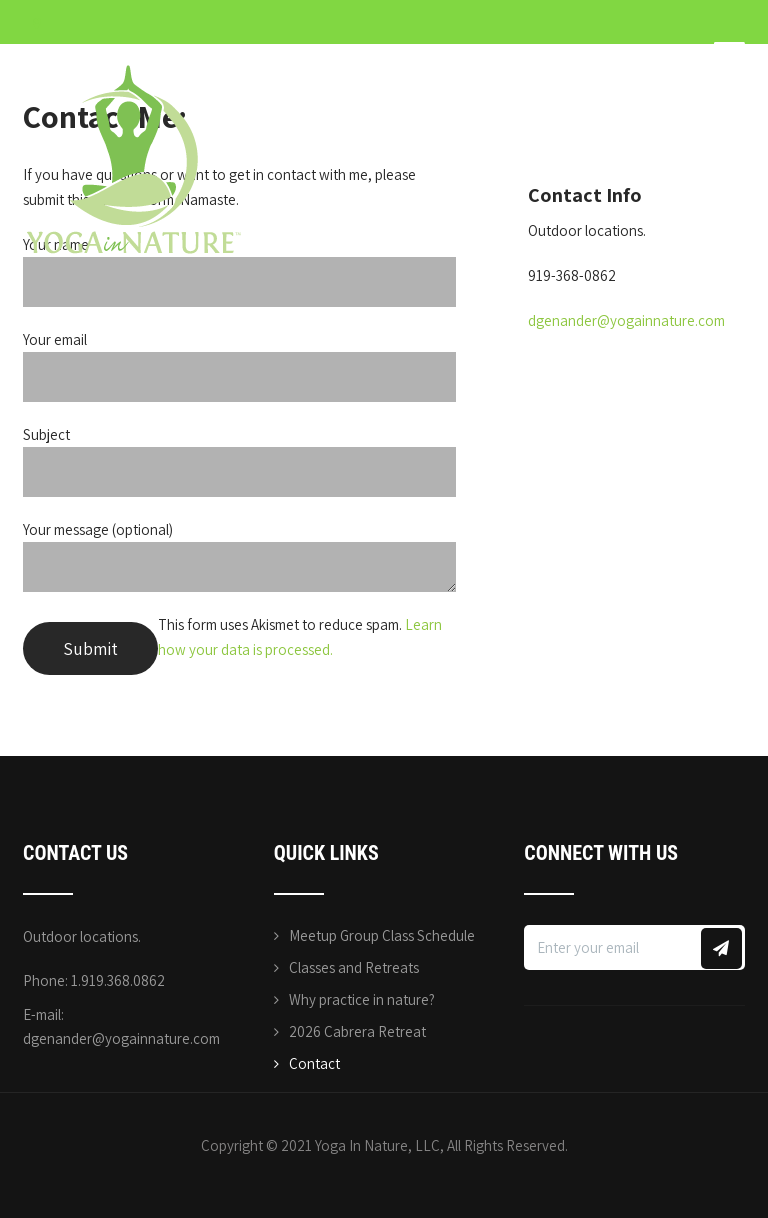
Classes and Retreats (354, 967)
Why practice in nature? (362, 999)
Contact (314, 1063)
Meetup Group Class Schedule (382, 935)
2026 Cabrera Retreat (357, 1031)
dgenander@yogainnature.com (626, 320)
